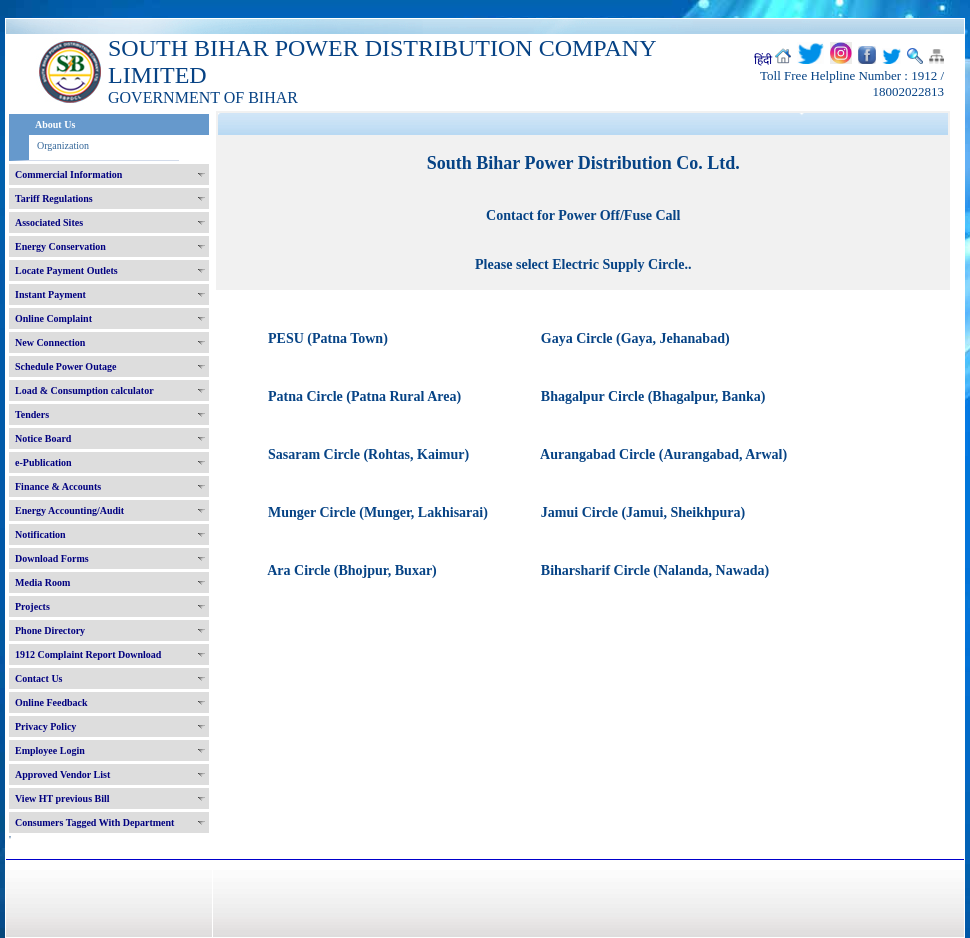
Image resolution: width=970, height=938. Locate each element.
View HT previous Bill (62, 798)
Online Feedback (51, 702)
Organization (63, 145)
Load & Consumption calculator (84, 390)
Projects (32, 606)
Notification (40, 534)
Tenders (32, 414)
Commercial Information (68, 174)
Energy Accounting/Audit (69, 510)
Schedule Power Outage (65, 366)
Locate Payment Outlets (66, 270)
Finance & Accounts (58, 486)
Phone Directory (50, 630)
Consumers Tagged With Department (94, 822)
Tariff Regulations (54, 198)
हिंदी (763, 60)
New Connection (50, 342)
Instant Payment (50, 294)
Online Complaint (53, 318)
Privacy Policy (45, 726)
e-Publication (43, 462)
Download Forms (52, 558)
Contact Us (39, 678)
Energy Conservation (60, 246)
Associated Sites (49, 222)
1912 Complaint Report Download (88, 654)
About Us (55, 124)
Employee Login (50, 750)
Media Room (42, 582)
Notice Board (43, 438)
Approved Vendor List (62, 774)
